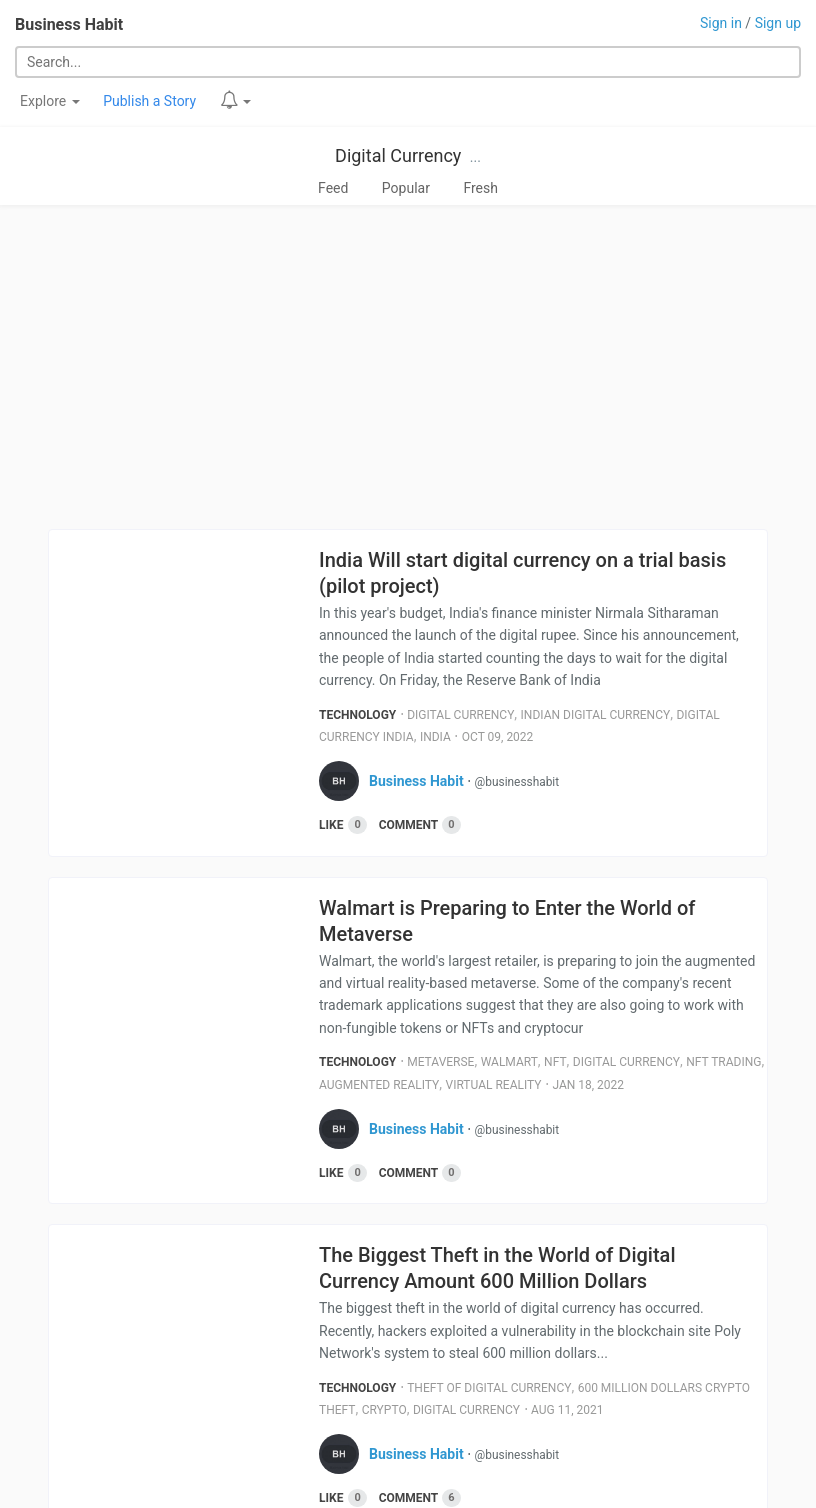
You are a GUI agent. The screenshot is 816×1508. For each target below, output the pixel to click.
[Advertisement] (408, 367)
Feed (333, 188)
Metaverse (440, 1062)
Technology (357, 715)
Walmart (509, 1062)
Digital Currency (398, 155)
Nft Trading (723, 1062)
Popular (406, 188)
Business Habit (69, 24)
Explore (50, 101)
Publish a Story (149, 101)
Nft (555, 1062)
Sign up (778, 23)
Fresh (480, 188)
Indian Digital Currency (596, 715)
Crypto (384, 1410)
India (435, 737)
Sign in (721, 23)
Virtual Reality (494, 1085)
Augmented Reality (379, 1085)
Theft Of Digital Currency (489, 1388)
